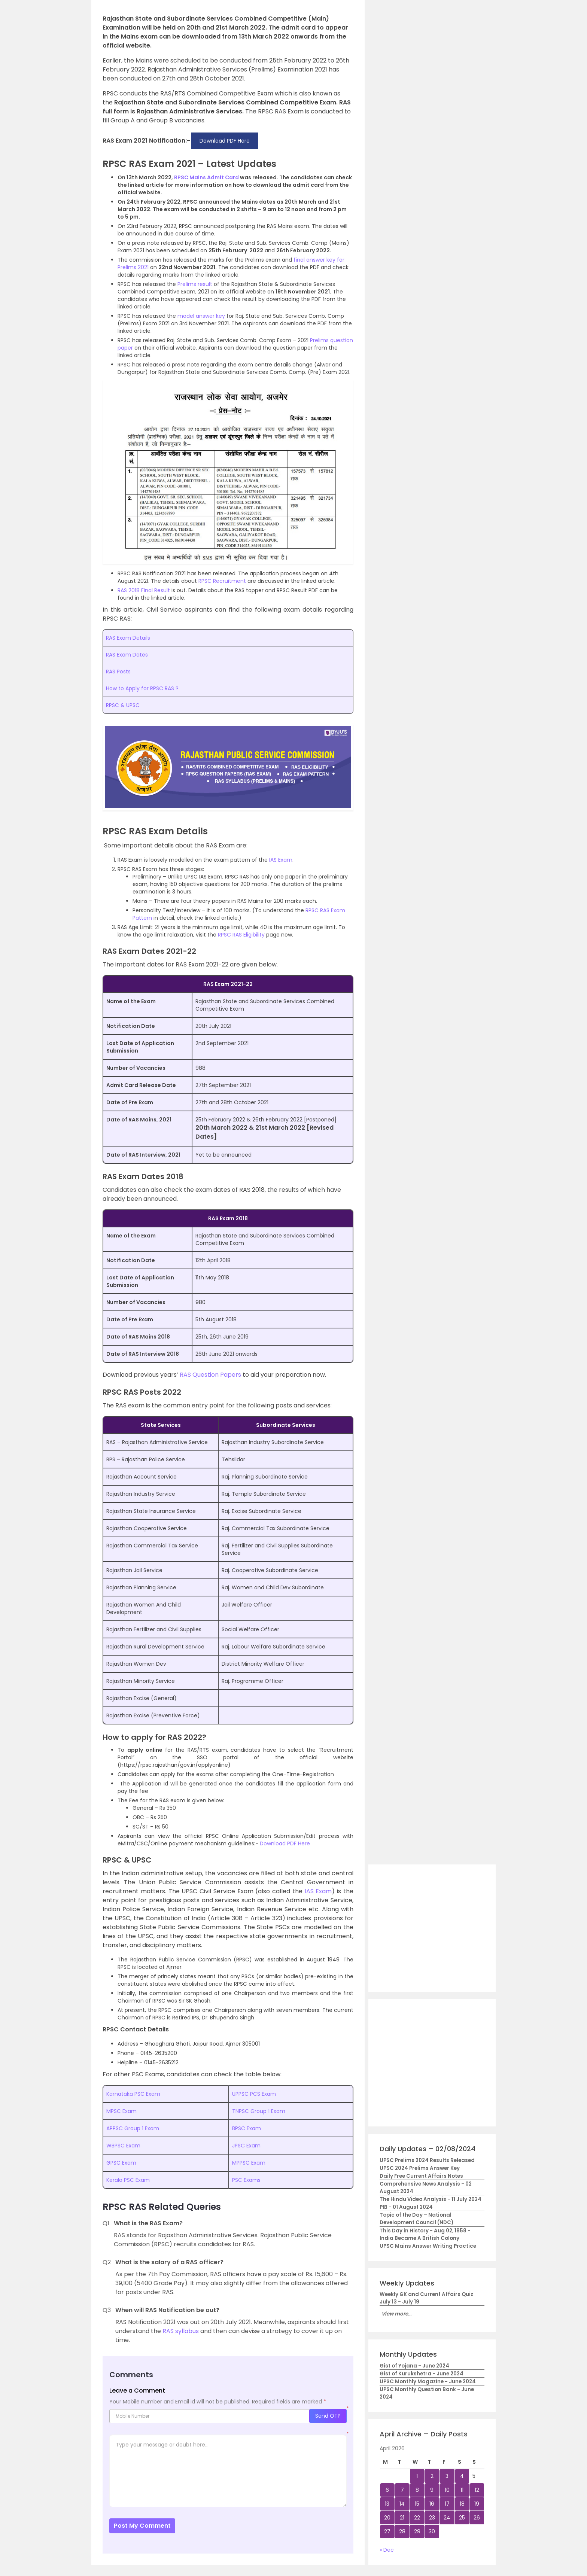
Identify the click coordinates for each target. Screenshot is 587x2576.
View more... (396, 2313)
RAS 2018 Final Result (144, 590)
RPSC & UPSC (123, 705)
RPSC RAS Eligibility (241, 934)
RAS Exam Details (128, 638)
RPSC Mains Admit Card (206, 177)
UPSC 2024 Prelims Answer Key (420, 2168)
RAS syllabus (180, 2331)
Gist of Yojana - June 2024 (414, 2365)
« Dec (387, 2550)
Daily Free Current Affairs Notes (421, 2176)
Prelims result (194, 284)
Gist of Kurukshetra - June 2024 (421, 2373)
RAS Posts (118, 671)
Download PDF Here (284, 1843)
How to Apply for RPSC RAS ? (142, 688)
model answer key (201, 316)
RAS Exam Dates (127, 654)
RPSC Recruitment (222, 581)
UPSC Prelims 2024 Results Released (427, 2160)
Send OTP (328, 2416)
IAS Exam (280, 860)
